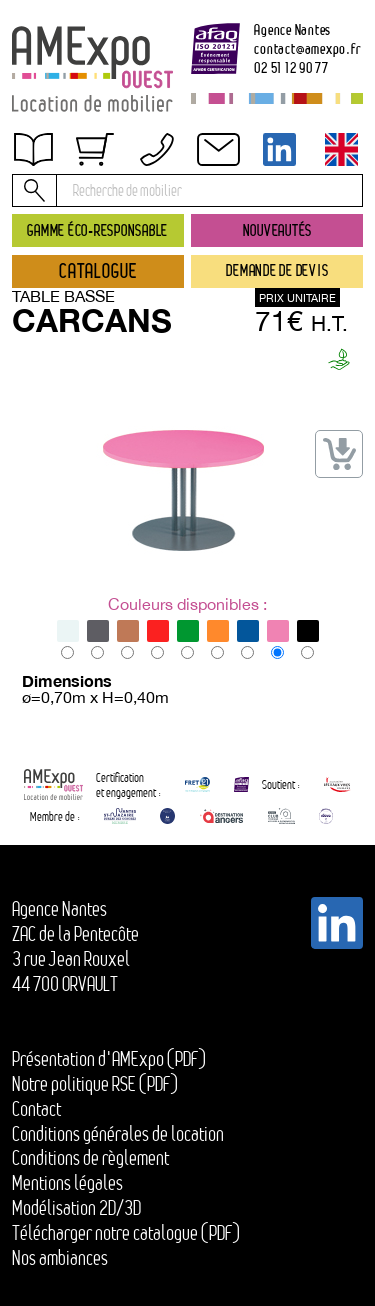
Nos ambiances (60, 1258)
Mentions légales (67, 1183)
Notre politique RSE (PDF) (95, 1084)
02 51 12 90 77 (291, 67)
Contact (36, 1109)
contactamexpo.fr (307, 48)
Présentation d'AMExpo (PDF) (109, 1059)
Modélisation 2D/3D (76, 1208)
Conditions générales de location (118, 1134)
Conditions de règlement (90, 1158)
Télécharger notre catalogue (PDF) (126, 1233)
